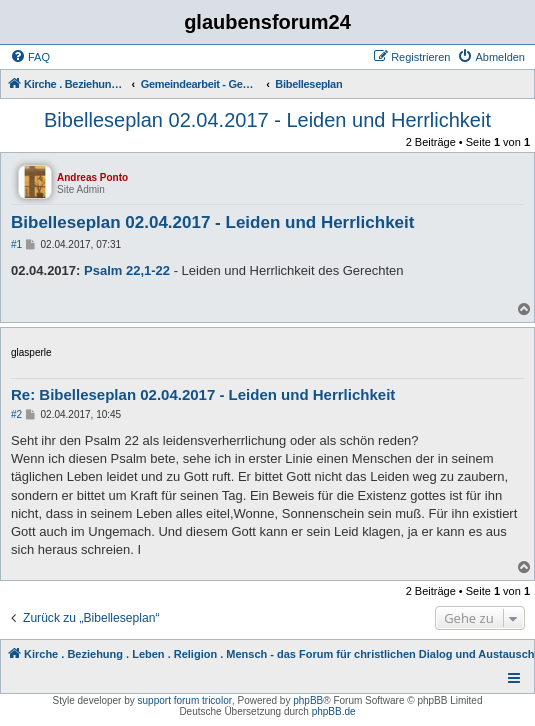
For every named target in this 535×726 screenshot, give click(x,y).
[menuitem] (30, 57)
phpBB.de (334, 711)
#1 (16, 244)
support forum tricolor (185, 700)
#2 (16, 414)
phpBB (308, 700)
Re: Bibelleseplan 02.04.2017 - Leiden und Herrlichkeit (203, 394)
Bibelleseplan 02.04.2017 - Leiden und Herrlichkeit (267, 120)
